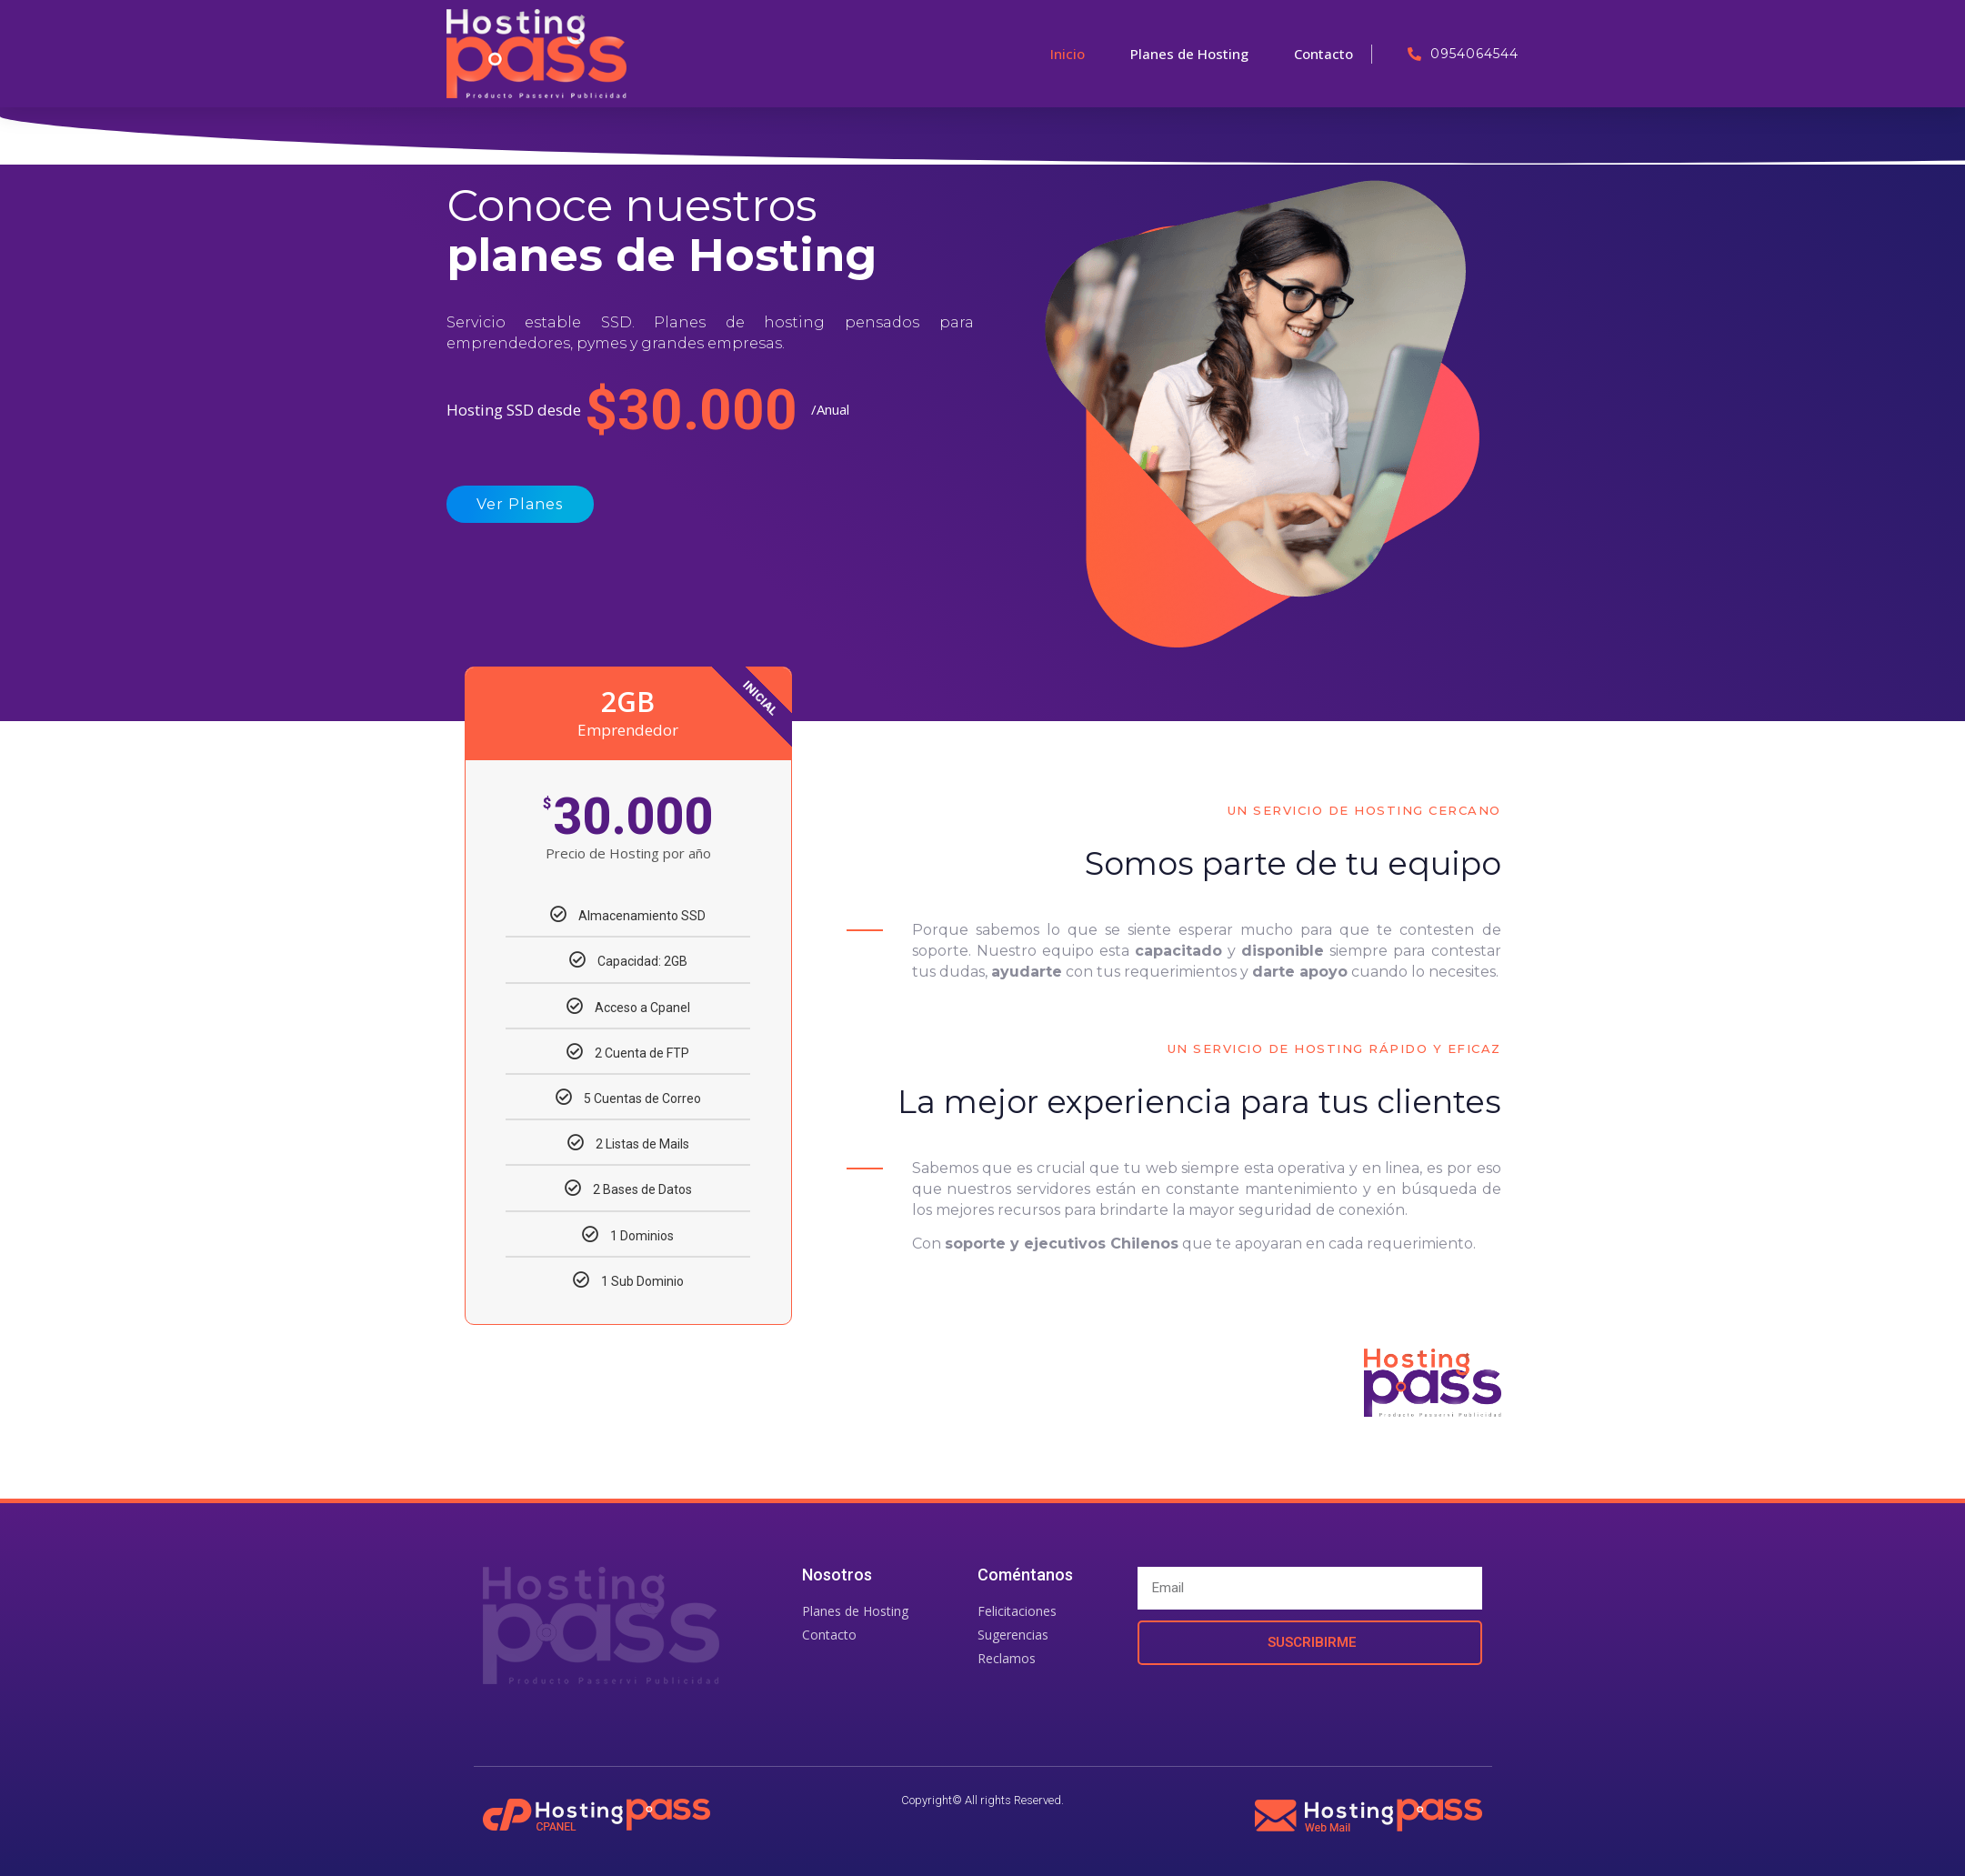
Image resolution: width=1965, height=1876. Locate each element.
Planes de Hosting (1189, 54)
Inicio (1067, 54)
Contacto (1323, 54)
